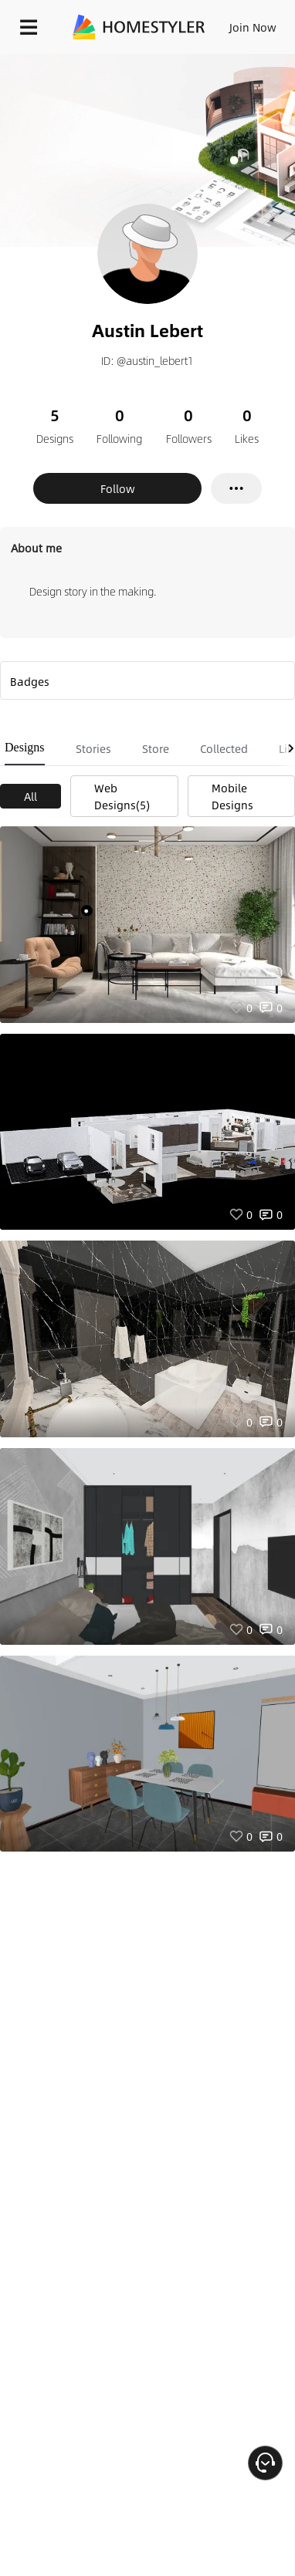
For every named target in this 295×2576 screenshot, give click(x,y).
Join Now (252, 27)
